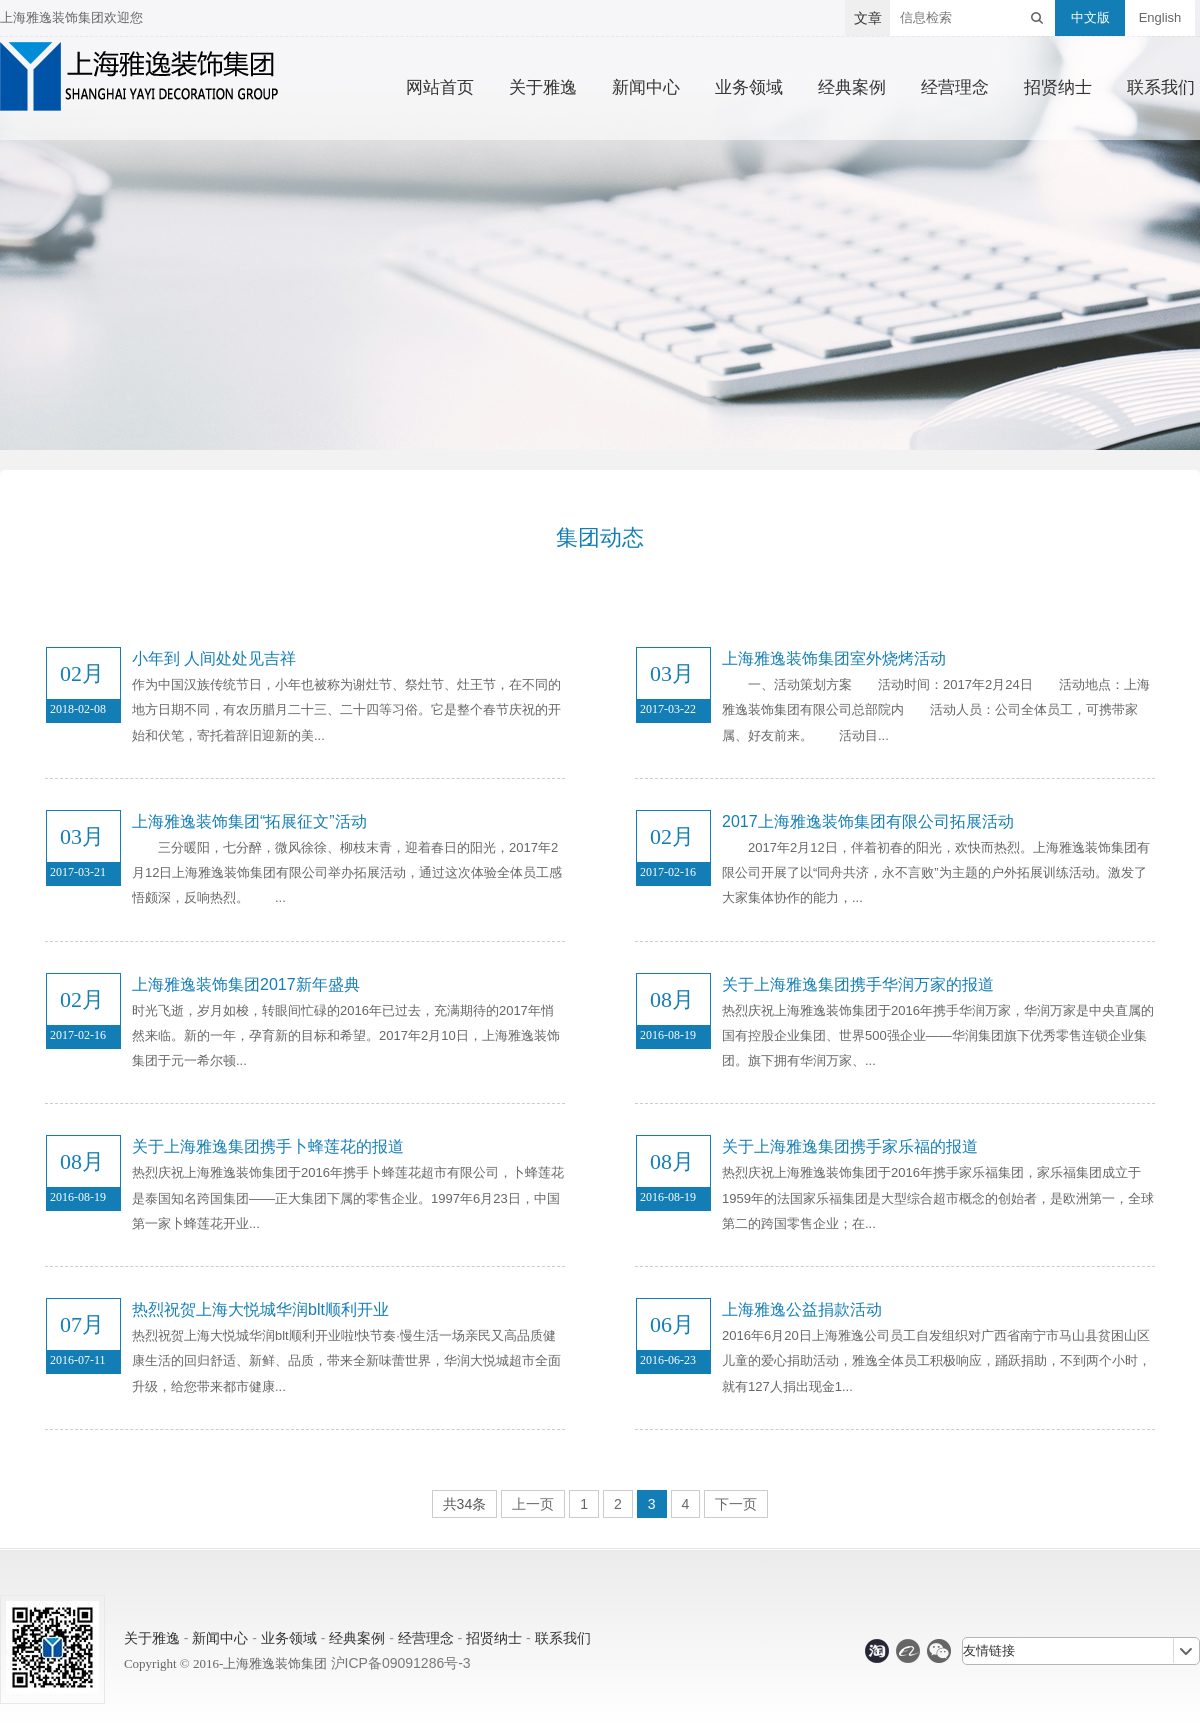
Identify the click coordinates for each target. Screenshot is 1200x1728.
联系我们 (1161, 88)
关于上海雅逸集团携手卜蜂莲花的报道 (268, 1146)
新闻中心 (646, 88)
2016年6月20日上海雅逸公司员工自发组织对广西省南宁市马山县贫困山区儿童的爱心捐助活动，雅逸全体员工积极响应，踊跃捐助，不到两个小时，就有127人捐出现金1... (936, 1360)
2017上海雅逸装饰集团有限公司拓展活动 (868, 821)
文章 (868, 18)
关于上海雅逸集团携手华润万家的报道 (858, 984)
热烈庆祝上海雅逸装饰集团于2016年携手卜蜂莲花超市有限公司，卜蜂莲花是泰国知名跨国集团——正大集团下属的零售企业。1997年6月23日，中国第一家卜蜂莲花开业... (348, 1197)
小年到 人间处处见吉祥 (214, 658)
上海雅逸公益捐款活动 (802, 1309)
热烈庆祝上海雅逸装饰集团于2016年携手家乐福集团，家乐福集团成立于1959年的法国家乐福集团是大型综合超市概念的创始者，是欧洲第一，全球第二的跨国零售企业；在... (938, 1197)
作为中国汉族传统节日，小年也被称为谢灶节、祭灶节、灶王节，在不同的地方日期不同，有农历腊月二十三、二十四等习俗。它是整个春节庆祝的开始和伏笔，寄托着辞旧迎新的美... (346, 709)
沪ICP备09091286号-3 (401, 1663)
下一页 (736, 1504)
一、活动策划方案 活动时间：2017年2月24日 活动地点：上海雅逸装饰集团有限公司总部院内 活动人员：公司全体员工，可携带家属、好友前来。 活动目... (936, 709)
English (1160, 17)
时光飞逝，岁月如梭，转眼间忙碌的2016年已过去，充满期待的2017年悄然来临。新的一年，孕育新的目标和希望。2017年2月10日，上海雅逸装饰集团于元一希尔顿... (346, 1035)
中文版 (1090, 17)
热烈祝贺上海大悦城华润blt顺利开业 (260, 1309)
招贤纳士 (1058, 88)
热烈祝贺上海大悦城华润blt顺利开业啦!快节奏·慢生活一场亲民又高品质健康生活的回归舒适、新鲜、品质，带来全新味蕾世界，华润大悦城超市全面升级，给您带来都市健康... (346, 1360)
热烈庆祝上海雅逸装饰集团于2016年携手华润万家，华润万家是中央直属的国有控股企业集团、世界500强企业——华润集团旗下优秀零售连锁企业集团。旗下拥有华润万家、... (938, 1035)
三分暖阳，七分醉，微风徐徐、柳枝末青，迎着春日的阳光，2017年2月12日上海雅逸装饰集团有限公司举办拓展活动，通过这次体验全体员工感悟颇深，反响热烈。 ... (347, 872)
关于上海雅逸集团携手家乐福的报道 (850, 1146)
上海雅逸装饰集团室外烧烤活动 (834, 658)
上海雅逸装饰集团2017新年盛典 (246, 984)
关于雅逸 (543, 88)
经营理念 (955, 88)
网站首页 (440, 88)
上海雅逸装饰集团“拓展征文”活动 (249, 821)
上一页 (533, 1504)
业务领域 (749, 88)
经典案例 (852, 88)
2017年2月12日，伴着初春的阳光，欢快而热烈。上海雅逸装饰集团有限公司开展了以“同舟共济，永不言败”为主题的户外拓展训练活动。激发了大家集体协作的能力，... (936, 872)
